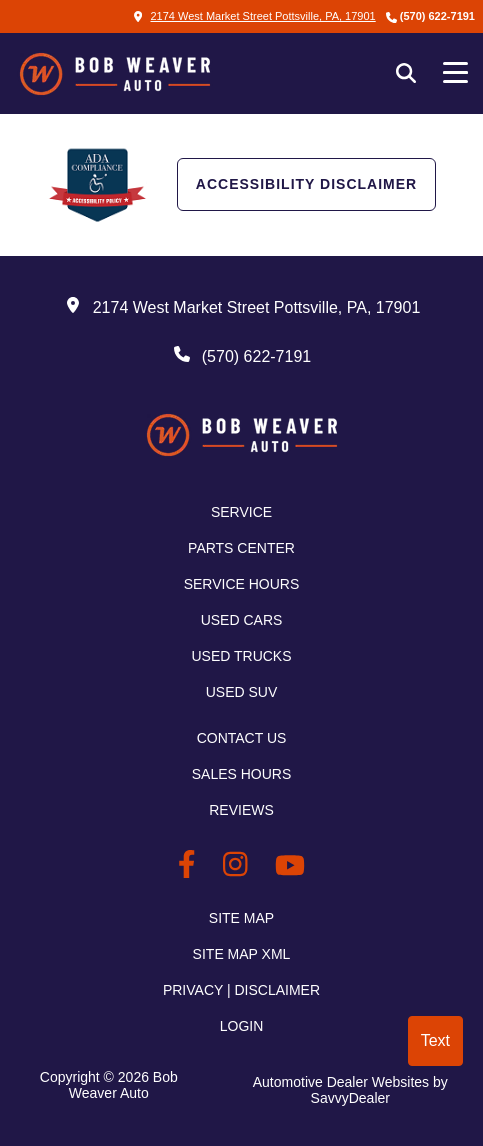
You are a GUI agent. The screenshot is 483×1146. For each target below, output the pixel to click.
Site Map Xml (242, 954)
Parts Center (241, 548)
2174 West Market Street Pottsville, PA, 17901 (254, 16)
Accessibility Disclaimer (306, 184)
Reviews (241, 810)
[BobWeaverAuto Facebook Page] (190, 868)
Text (435, 1040)
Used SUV (242, 692)
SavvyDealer (350, 1098)
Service (241, 512)
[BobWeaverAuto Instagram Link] (239, 868)
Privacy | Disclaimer (241, 990)
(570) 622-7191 (437, 16)
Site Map (241, 918)
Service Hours (242, 584)
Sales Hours (242, 774)
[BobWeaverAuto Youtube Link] (290, 868)
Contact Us (242, 738)
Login (242, 1026)
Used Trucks (241, 656)
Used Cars (242, 620)
